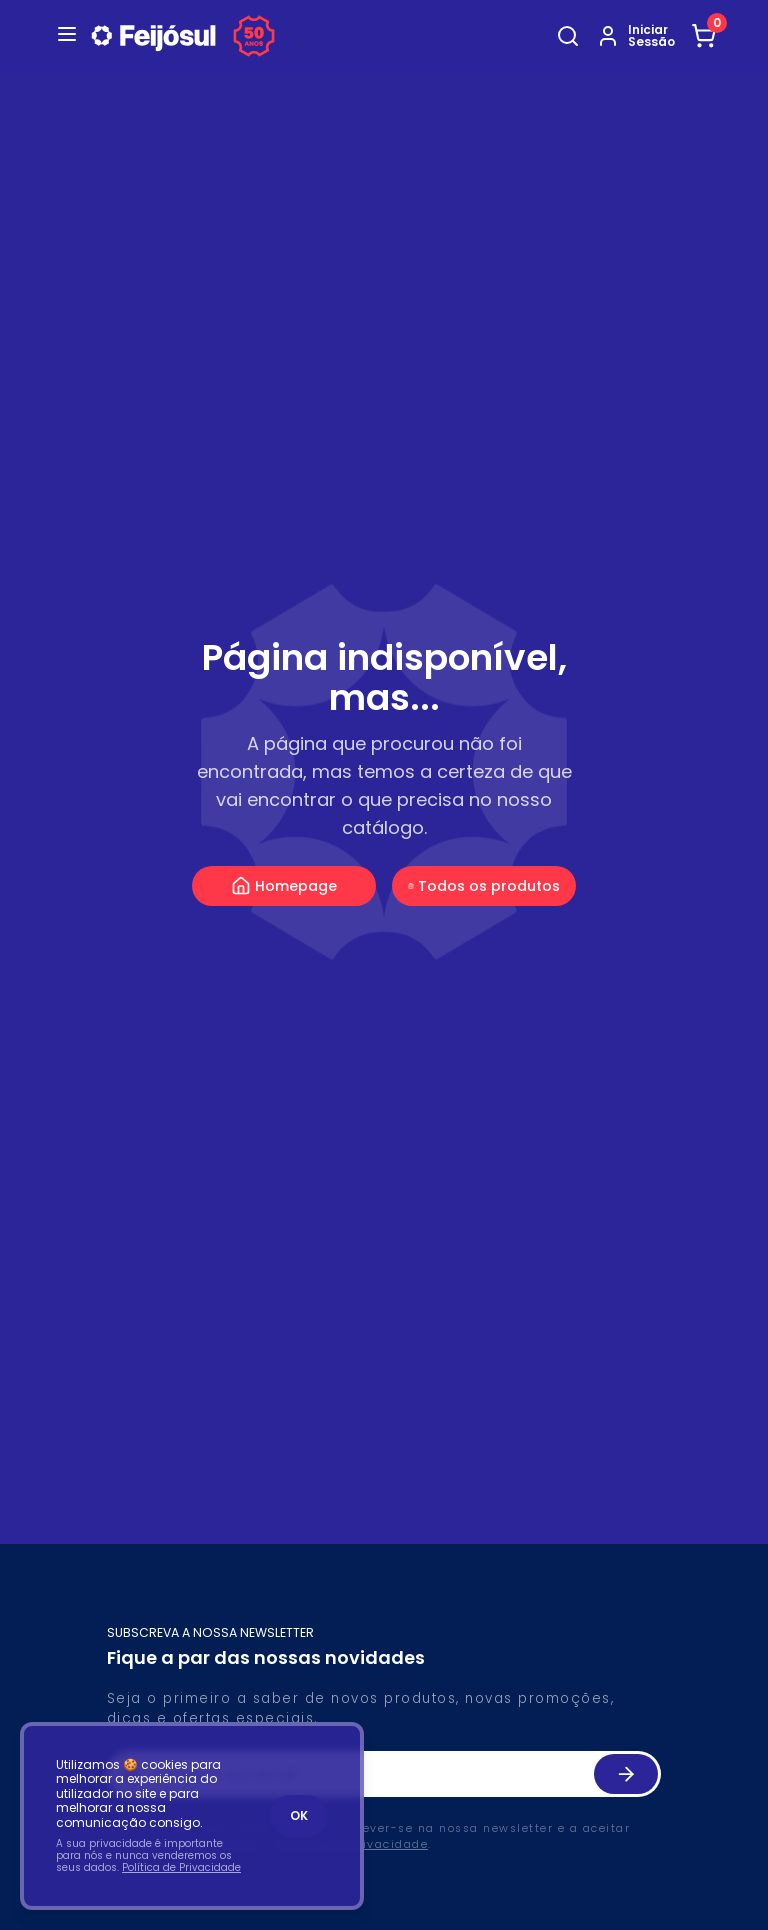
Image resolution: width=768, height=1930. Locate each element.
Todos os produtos (484, 886)
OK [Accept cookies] (299, 1815)
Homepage (284, 886)
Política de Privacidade (181, 1867)
